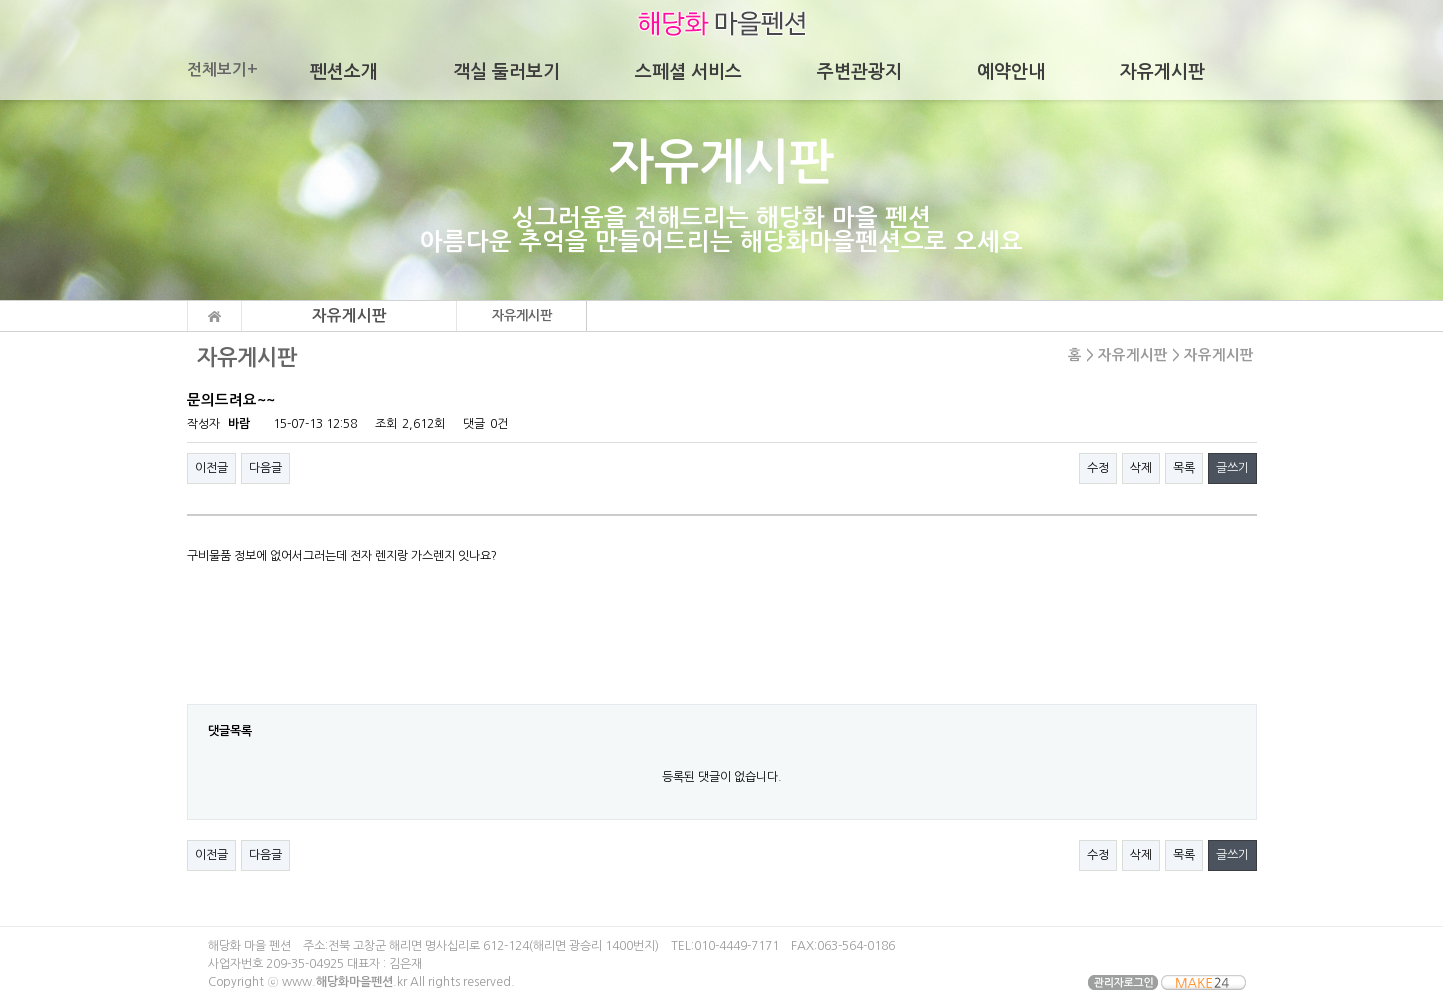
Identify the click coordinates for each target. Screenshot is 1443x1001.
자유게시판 (1162, 72)
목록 (1184, 468)
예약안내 (1011, 72)
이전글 (211, 468)
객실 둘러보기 (506, 72)
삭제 (1141, 468)
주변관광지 (859, 72)
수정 (1098, 468)
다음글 (265, 468)
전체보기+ (222, 69)
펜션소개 (344, 72)
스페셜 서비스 (688, 72)
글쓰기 (1232, 468)
